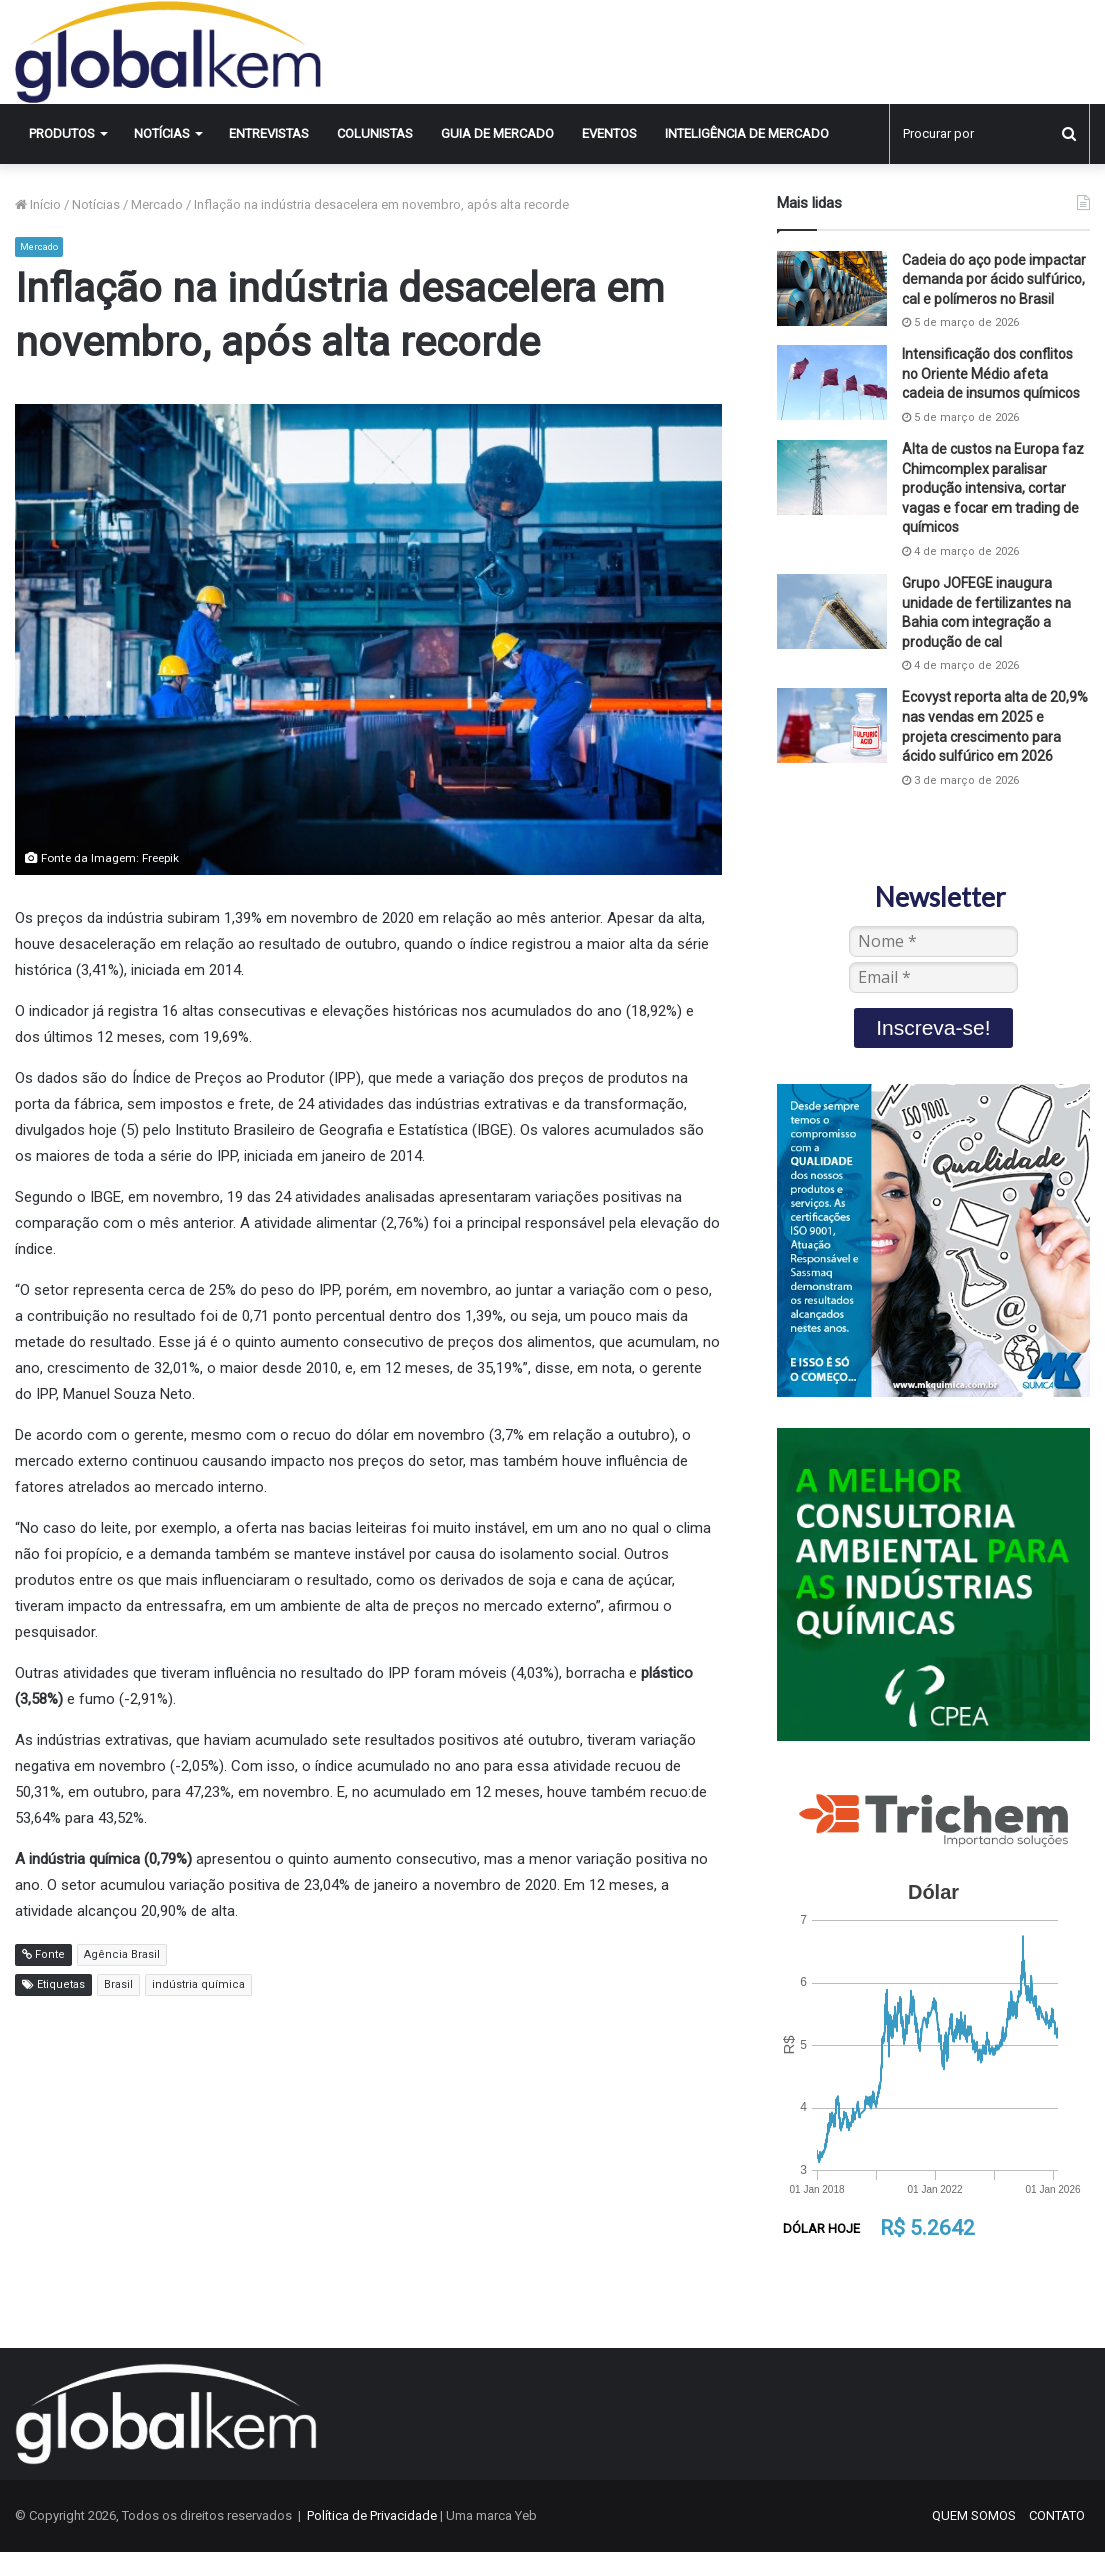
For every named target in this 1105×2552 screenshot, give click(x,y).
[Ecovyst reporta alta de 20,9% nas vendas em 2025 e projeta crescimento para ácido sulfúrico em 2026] (832, 725)
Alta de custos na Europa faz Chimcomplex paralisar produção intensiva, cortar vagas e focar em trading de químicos (993, 488)
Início (38, 204)
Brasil (118, 1984)
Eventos (609, 133)
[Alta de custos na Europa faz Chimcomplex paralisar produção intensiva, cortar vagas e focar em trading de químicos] (832, 477)
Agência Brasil (122, 1954)
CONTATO (1057, 2515)
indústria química (198, 1984)
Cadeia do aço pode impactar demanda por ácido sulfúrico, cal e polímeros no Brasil (994, 279)
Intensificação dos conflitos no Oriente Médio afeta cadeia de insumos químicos (991, 373)
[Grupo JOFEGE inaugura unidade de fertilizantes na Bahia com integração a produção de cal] (832, 611)
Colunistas (375, 133)
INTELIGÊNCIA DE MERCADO (747, 133)
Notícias (162, 133)
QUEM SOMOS (974, 2515)
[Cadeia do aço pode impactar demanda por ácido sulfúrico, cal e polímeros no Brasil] (832, 288)
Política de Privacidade (372, 2515)
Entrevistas (269, 133)
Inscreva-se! (933, 1027)
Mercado (157, 204)
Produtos (62, 133)
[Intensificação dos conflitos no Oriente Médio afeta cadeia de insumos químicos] (832, 382)
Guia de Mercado (497, 133)
